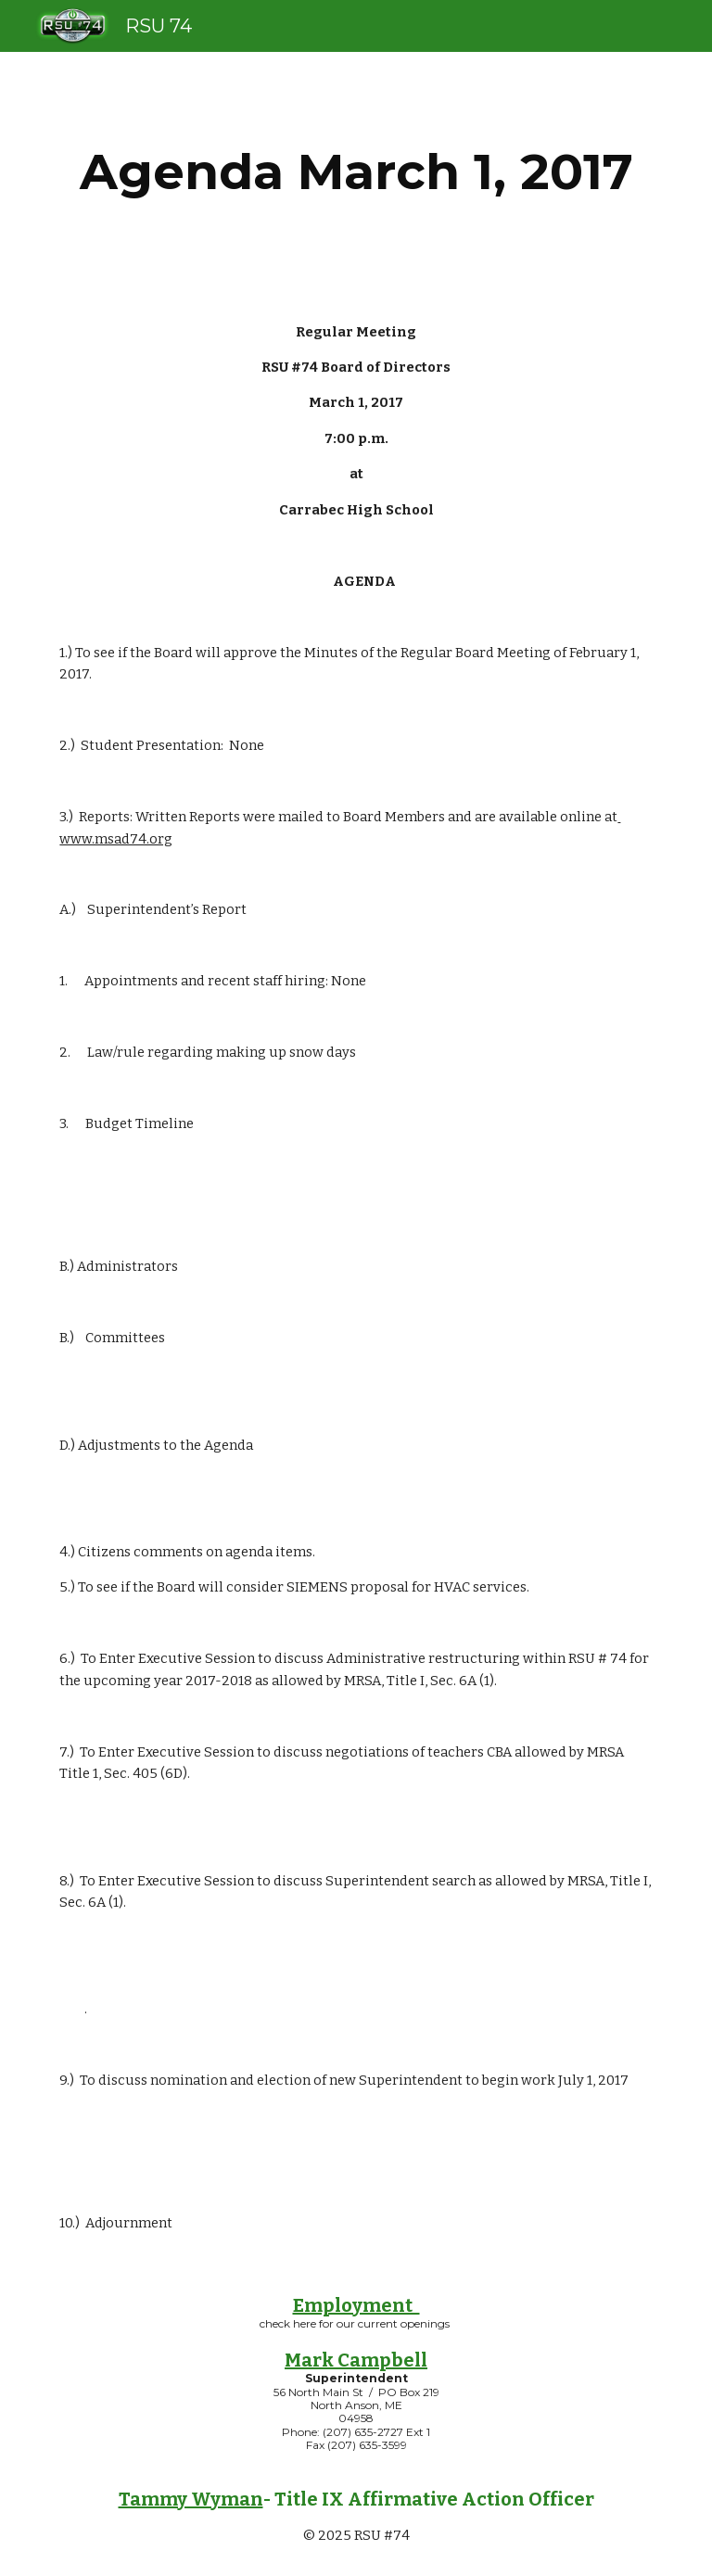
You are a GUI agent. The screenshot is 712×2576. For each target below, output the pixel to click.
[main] (355, 172)
